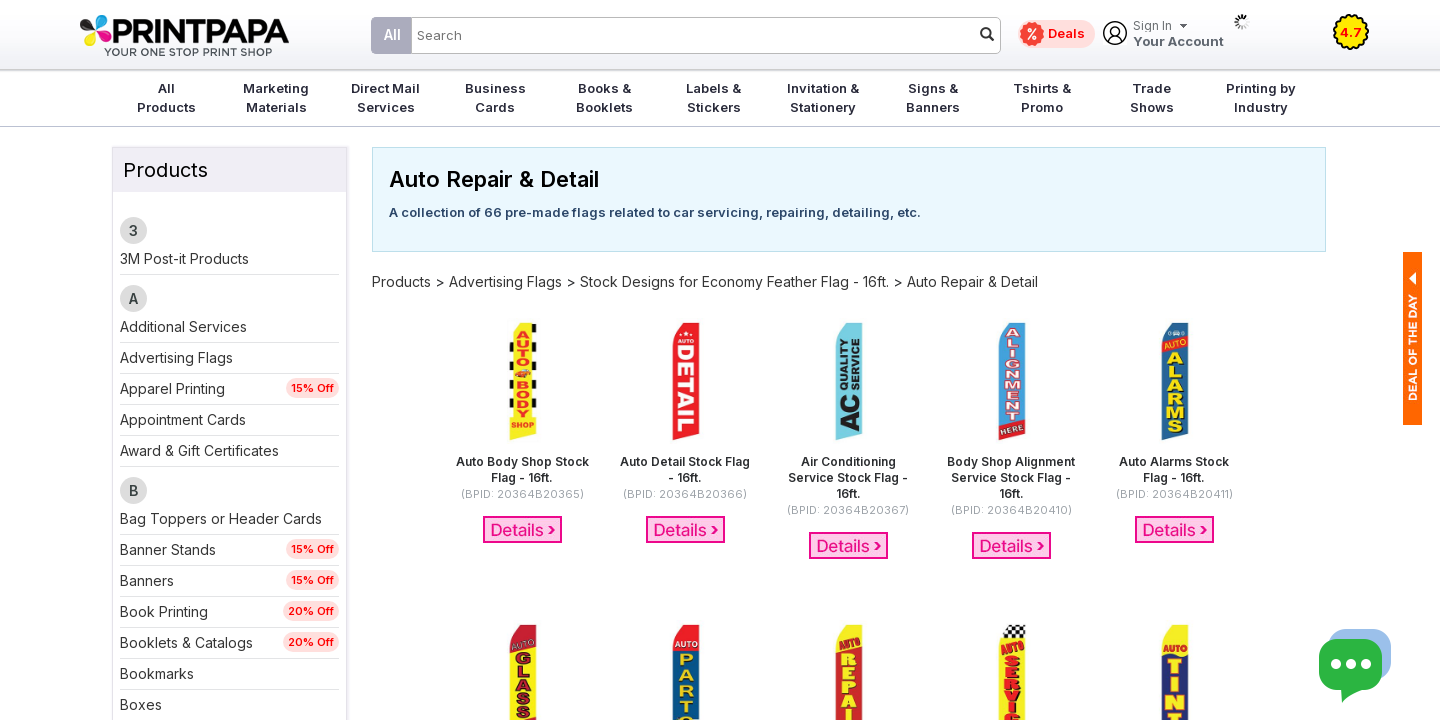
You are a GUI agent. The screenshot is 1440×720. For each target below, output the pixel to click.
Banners (147, 580)
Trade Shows (1152, 97)
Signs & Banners (933, 97)
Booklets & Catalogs (186, 642)
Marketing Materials (276, 97)
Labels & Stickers (713, 97)
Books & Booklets (604, 97)
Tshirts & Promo (1042, 97)
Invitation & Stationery (823, 97)
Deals (1066, 33)
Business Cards (495, 97)
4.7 (1351, 32)
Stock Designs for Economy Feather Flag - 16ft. (734, 281)
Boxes (141, 704)
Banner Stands (168, 549)
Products (401, 281)
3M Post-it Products (184, 258)
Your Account (1178, 34)
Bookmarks (157, 673)
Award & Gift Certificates (199, 450)
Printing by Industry (1261, 97)
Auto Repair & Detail (972, 281)
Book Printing (164, 611)
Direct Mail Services (385, 97)
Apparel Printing (172, 388)
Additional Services (183, 326)
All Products (166, 97)
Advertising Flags (176, 357)
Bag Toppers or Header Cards (221, 518)
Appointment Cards (183, 419)
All (392, 34)
